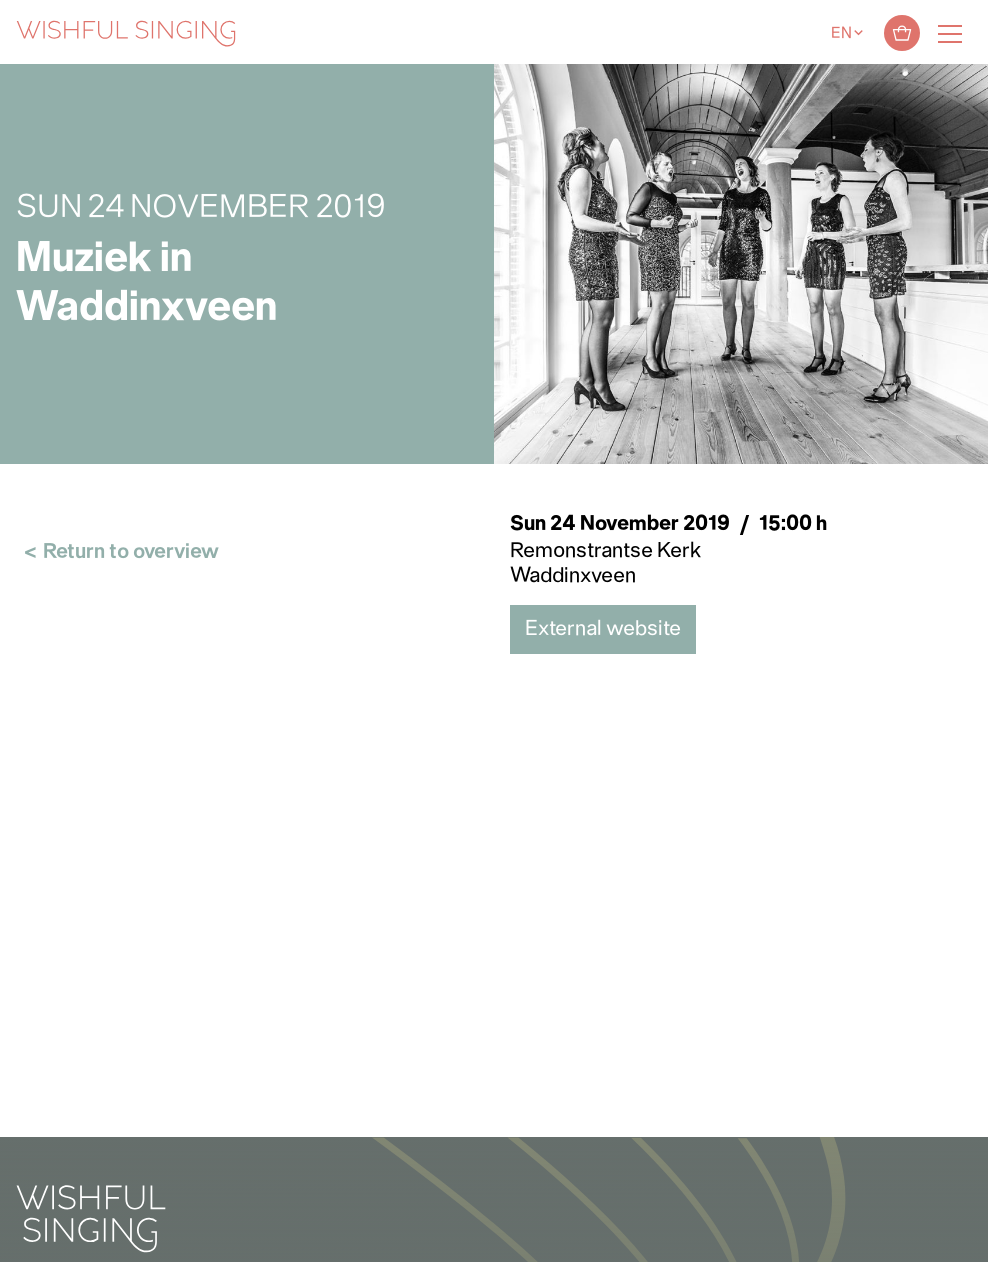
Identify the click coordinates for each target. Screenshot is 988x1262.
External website (603, 629)
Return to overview (131, 552)
